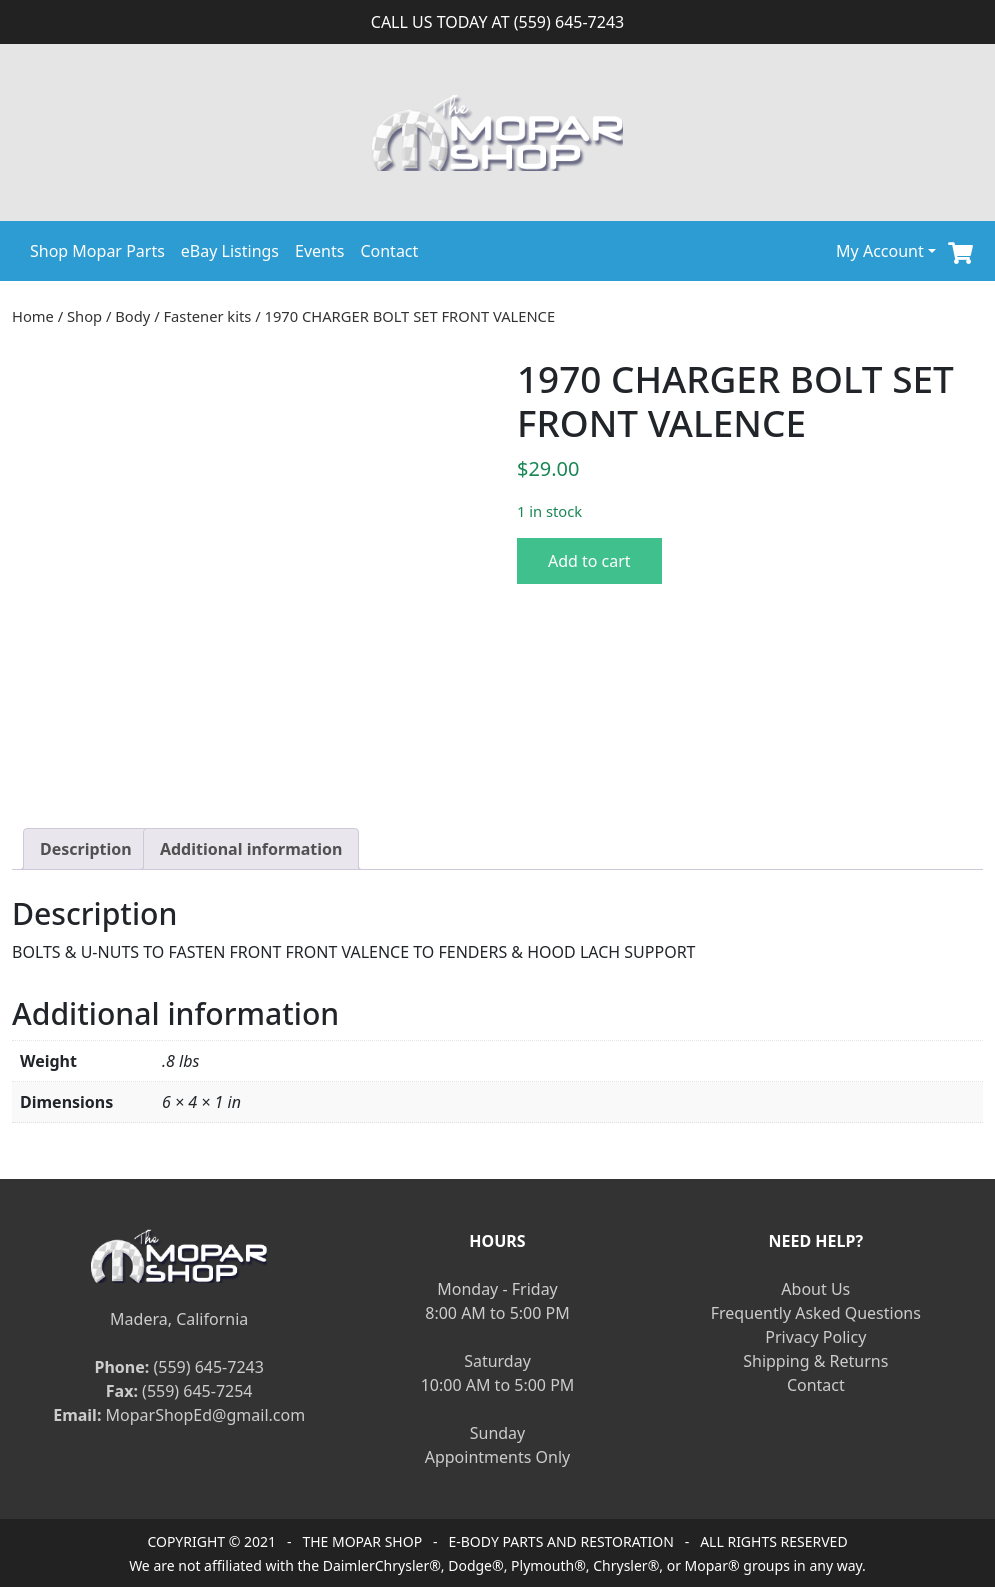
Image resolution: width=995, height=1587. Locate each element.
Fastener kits (207, 316)
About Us (815, 1289)
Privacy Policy (815, 1337)
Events (319, 251)
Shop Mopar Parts (97, 251)
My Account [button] (880, 251)
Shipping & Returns (815, 1361)
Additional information (251, 849)
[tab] (86, 849)
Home (33, 316)
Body (132, 316)
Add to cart (589, 561)
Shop (84, 316)
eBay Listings (230, 251)
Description (86, 849)
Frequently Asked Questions (816, 1313)
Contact (389, 251)
